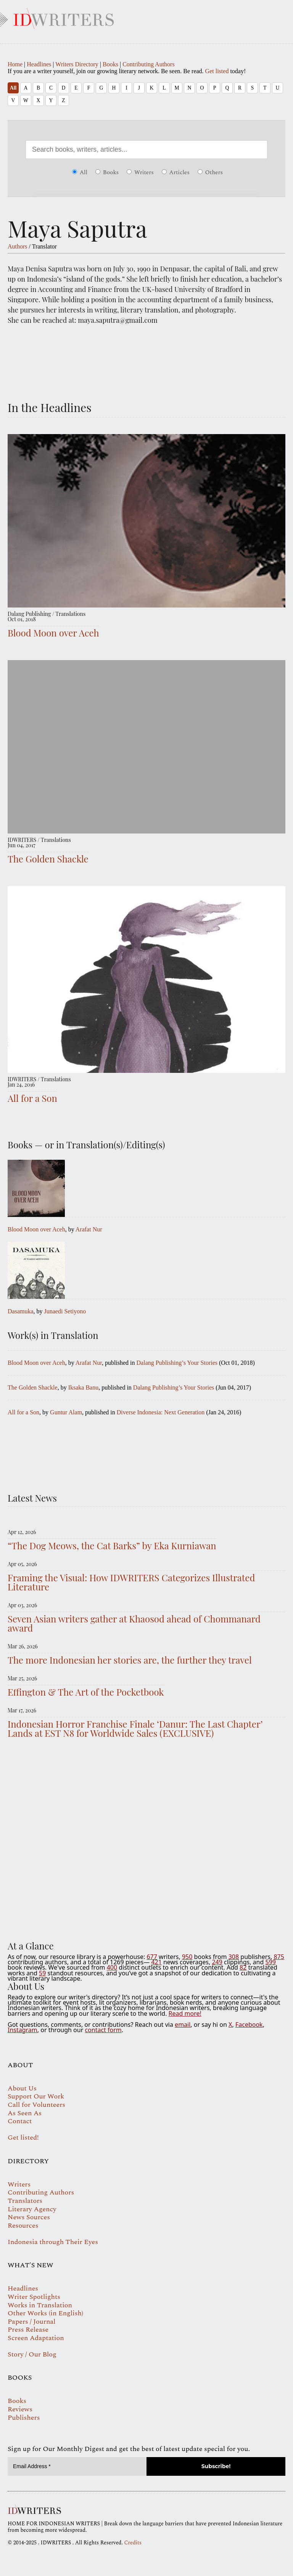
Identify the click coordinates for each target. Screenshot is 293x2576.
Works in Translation (40, 2305)
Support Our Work (36, 2096)
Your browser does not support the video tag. (146, 1841)
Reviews (20, 2409)
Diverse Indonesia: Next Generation (161, 1412)
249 (217, 1962)
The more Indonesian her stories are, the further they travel (130, 1660)
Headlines (39, 64)
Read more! (185, 2013)
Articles (176, 172)
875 (279, 1956)
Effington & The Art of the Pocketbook (86, 1692)
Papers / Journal (31, 2321)
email (182, 2024)
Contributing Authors (148, 64)
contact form (103, 2030)
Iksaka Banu (83, 1387)
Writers (140, 172)
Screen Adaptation (36, 2338)
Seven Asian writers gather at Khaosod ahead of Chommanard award (134, 1623)
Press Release (28, 2329)
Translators (25, 2201)
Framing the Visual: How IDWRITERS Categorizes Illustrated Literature (131, 1582)
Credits (133, 2543)
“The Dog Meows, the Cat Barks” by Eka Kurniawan (112, 1545)
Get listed (217, 71)
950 (187, 1956)
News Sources (29, 2217)
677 (151, 1956)
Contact (20, 2121)
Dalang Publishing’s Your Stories (177, 1362)
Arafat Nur (89, 1229)
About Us (22, 2088)
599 (270, 1962)
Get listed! (23, 2137)
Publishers (24, 2417)
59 (42, 1973)
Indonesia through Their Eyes (53, 2242)
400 (112, 1967)
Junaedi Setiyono (65, 1311)
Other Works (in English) (45, 2313)
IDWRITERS (146, 17)
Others (210, 172)
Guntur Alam (66, 1412)
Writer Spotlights (34, 2297)
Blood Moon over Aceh (53, 633)
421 (156, 1962)
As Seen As (25, 2113)
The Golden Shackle (48, 859)
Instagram (22, 2030)
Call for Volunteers (36, 2105)
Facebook (249, 2024)
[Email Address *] (77, 2466)
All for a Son (32, 1098)
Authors (17, 246)
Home (15, 64)
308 (234, 1956)
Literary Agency (32, 2209)
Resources (23, 2225)
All (13, 88)
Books (110, 64)
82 (243, 1967)
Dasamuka (21, 1311)
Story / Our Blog (32, 2354)
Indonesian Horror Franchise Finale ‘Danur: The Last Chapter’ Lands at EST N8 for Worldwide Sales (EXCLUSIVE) (135, 1728)
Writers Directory (76, 64)
